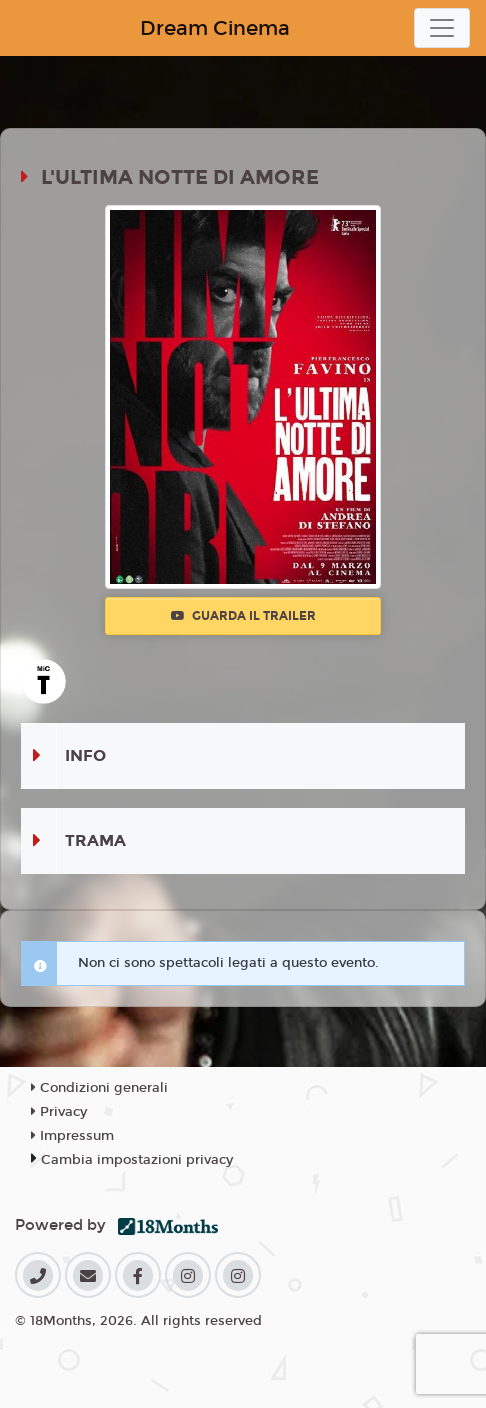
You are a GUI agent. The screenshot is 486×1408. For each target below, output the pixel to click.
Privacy (59, 1112)
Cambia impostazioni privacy (137, 1160)
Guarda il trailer (243, 616)
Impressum (72, 1136)
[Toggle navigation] (442, 28)
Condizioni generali (99, 1088)
